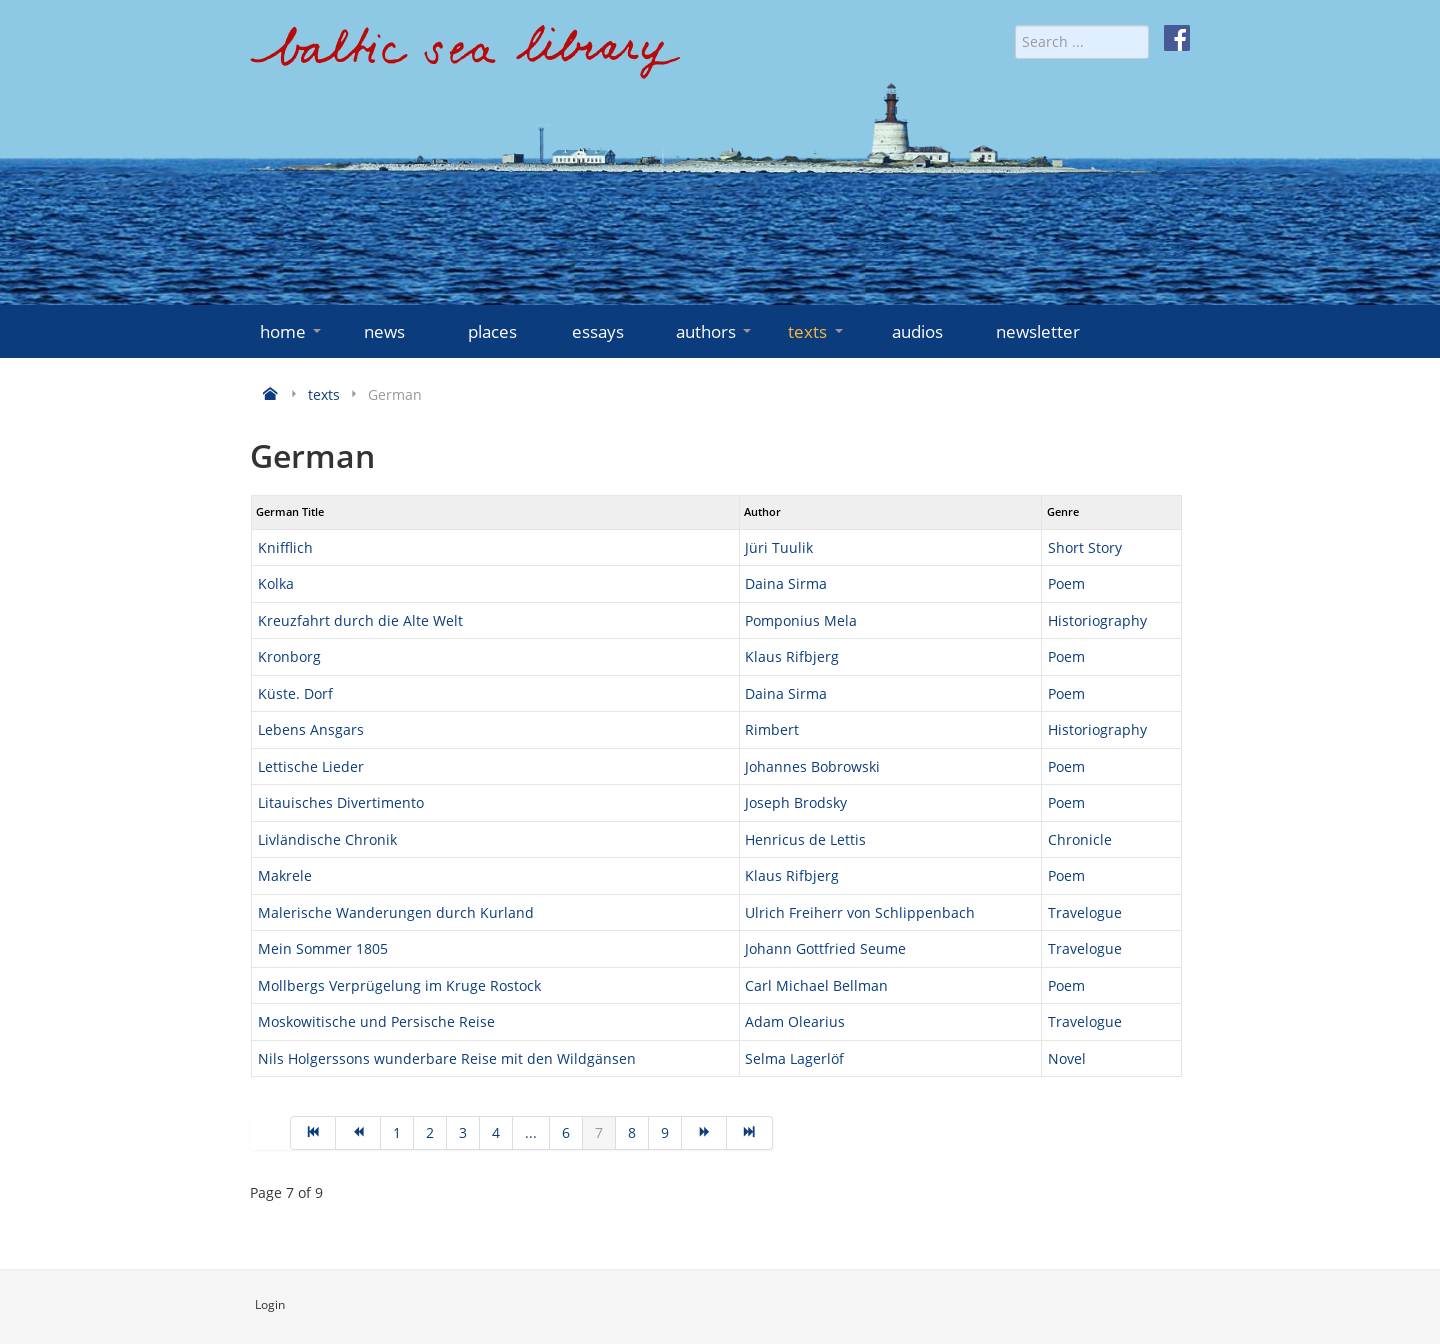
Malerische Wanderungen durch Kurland (396, 912)
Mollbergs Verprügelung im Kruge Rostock (399, 985)
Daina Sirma (786, 583)
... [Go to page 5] (531, 1132)
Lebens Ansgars (311, 729)
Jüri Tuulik (779, 547)
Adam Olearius (795, 1021)
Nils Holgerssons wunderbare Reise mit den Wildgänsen (447, 1058)
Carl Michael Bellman (816, 985)
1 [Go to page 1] (397, 1132)
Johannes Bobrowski (812, 766)
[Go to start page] (313, 1133)
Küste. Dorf (295, 693)
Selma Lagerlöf (794, 1058)
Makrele (285, 875)
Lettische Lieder (311, 766)
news (384, 331)
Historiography (1097, 620)
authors (715, 331)
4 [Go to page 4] (496, 1132)
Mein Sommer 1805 (323, 948)
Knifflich (285, 547)
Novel (1067, 1058)
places (492, 331)
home (292, 331)
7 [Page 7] (599, 1132)
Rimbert (772, 729)
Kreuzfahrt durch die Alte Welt (360, 620)
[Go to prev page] (358, 1133)
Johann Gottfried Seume (825, 948)
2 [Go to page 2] (430, 1132)
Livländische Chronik (327, 839)
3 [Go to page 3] (463, 1132)
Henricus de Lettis (805, 839)
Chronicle (1080, 839)
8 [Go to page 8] (632, 1132)
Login (270, 1304)
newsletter (1038, 331)
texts (817, 331)
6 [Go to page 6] (566, 1132)
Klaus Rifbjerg (792, 656)
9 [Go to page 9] (665, 1132)
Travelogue (1085, 912)
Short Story (1085, 547)
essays (598, 331)
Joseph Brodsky (796, 802)
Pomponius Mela (801, 620)
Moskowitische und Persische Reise (376, 1021)
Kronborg (289, 656)
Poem (1066, 583)
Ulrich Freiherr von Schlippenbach (860, 912)
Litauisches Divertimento (341, 802)
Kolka (276, 583)
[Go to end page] (749, 1133)
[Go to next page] (704, 1133)
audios (917, 331)
